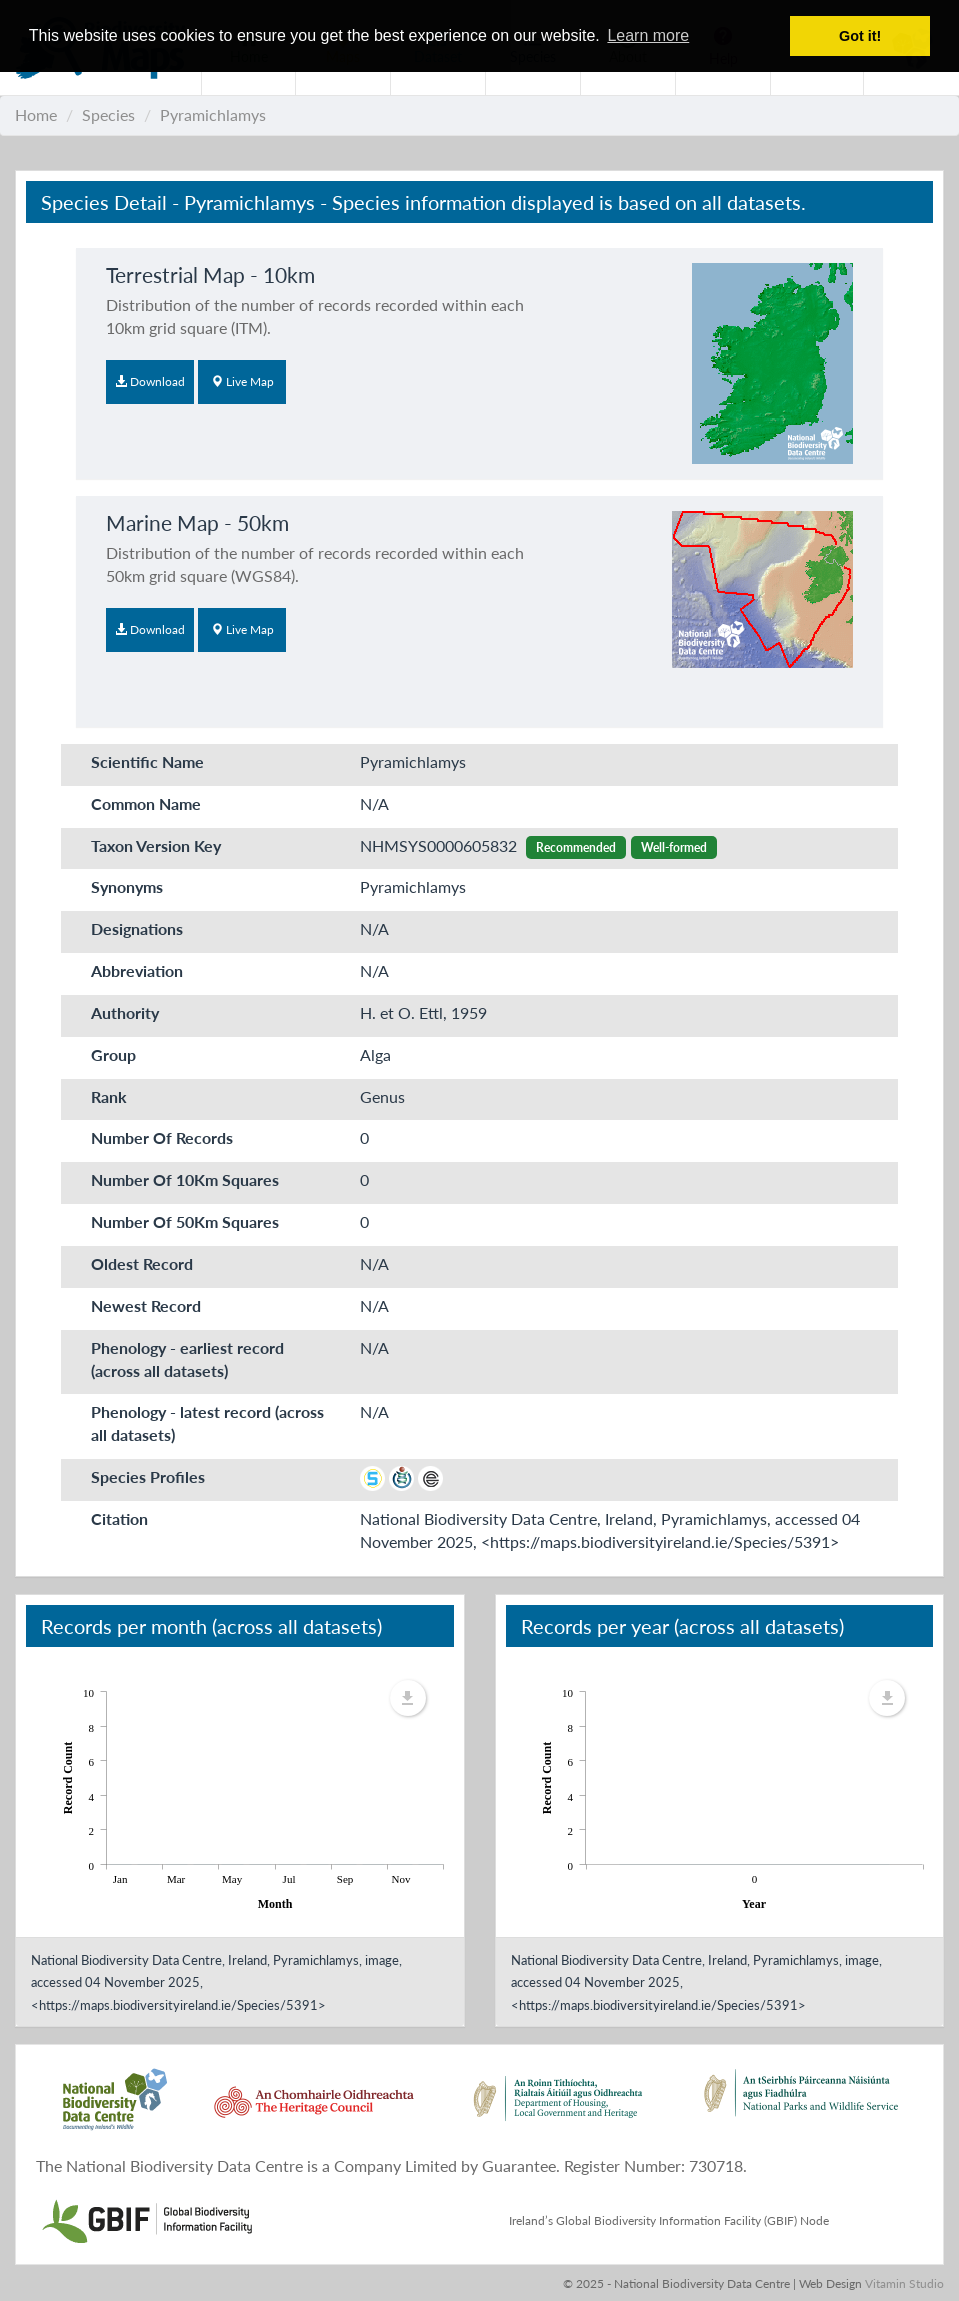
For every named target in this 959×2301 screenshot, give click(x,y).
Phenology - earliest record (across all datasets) (187, 1359)
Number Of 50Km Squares (185, 1221)
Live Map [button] (242, 381)
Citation (119, 1518)
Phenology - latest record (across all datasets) (207, 1423)
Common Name (146, 803)
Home (36, 114)
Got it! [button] (860, 36)
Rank (109, 1096)
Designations (137, 928)
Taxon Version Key (156, 845)
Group (113, 1054)
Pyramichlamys (213, 114)
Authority (125, 1012)
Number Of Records (162, 1137)
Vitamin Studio (904, 2283)
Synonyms (127, 886)
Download (150, 381)
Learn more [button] (648, 35)
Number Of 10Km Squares (185, 1179)
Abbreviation (137, 970)
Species (108, 114)
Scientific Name (147, 761)
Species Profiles (148, 1476)
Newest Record (146, 1305)
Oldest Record (142, 1263)
